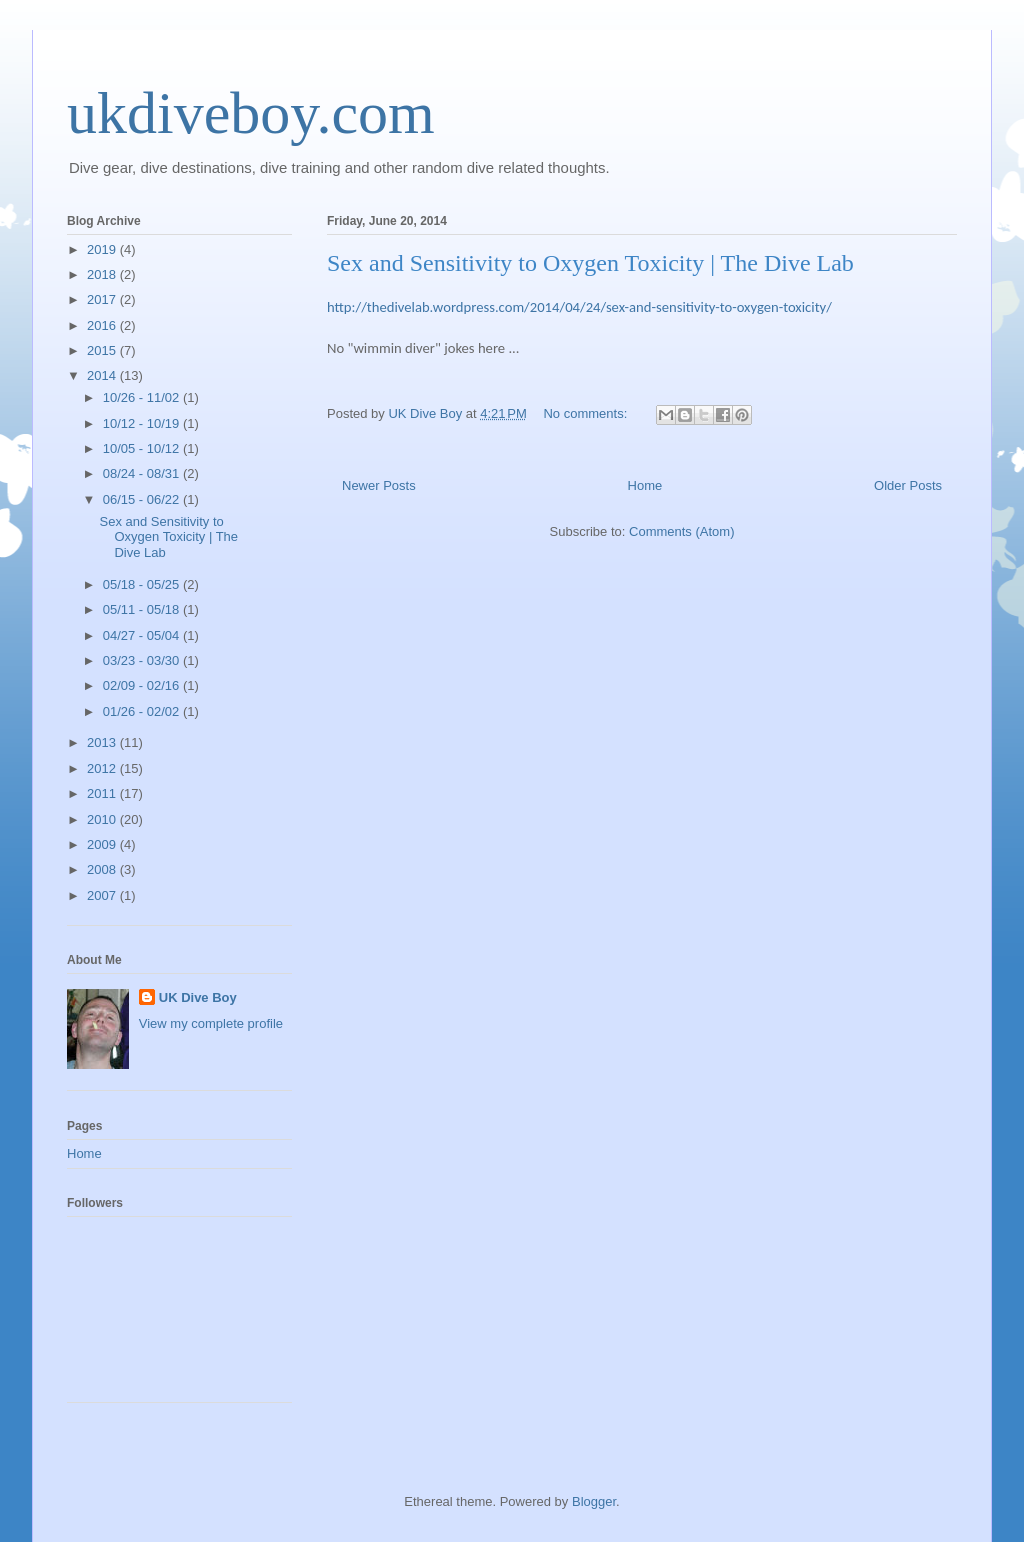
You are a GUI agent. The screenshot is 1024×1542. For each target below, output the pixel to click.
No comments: (586, 413)
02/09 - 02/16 (143, 685)
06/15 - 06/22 (143, 499)
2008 (103, 869)
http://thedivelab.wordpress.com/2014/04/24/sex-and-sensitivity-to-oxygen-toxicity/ (579, 307)
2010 (103, 819)
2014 (103, 375)
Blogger (594, 1501)
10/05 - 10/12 (143, 448)
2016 (103, 325)
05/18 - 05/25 (143, 584)
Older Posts (908, 485)
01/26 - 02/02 (143, 711)
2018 (103, 274)
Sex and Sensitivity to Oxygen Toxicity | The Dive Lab (590, 263)
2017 (103, 299)
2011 (103, 793)
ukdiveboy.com (251, 113)
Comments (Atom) (681, 531)
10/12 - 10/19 (143, 423)
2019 (103, 249)
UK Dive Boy (198, 997)
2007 (103, 895)
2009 (103, 844)
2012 (103, 768)
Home (645, 485)
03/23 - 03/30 (143, 660)
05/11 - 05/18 (143, 609)
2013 (103, 742)
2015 (103, 350)
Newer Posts (379, 485)
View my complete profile (211, 1023)
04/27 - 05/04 (143, 635)
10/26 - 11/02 (143, 397)
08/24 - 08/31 (143, 473)
